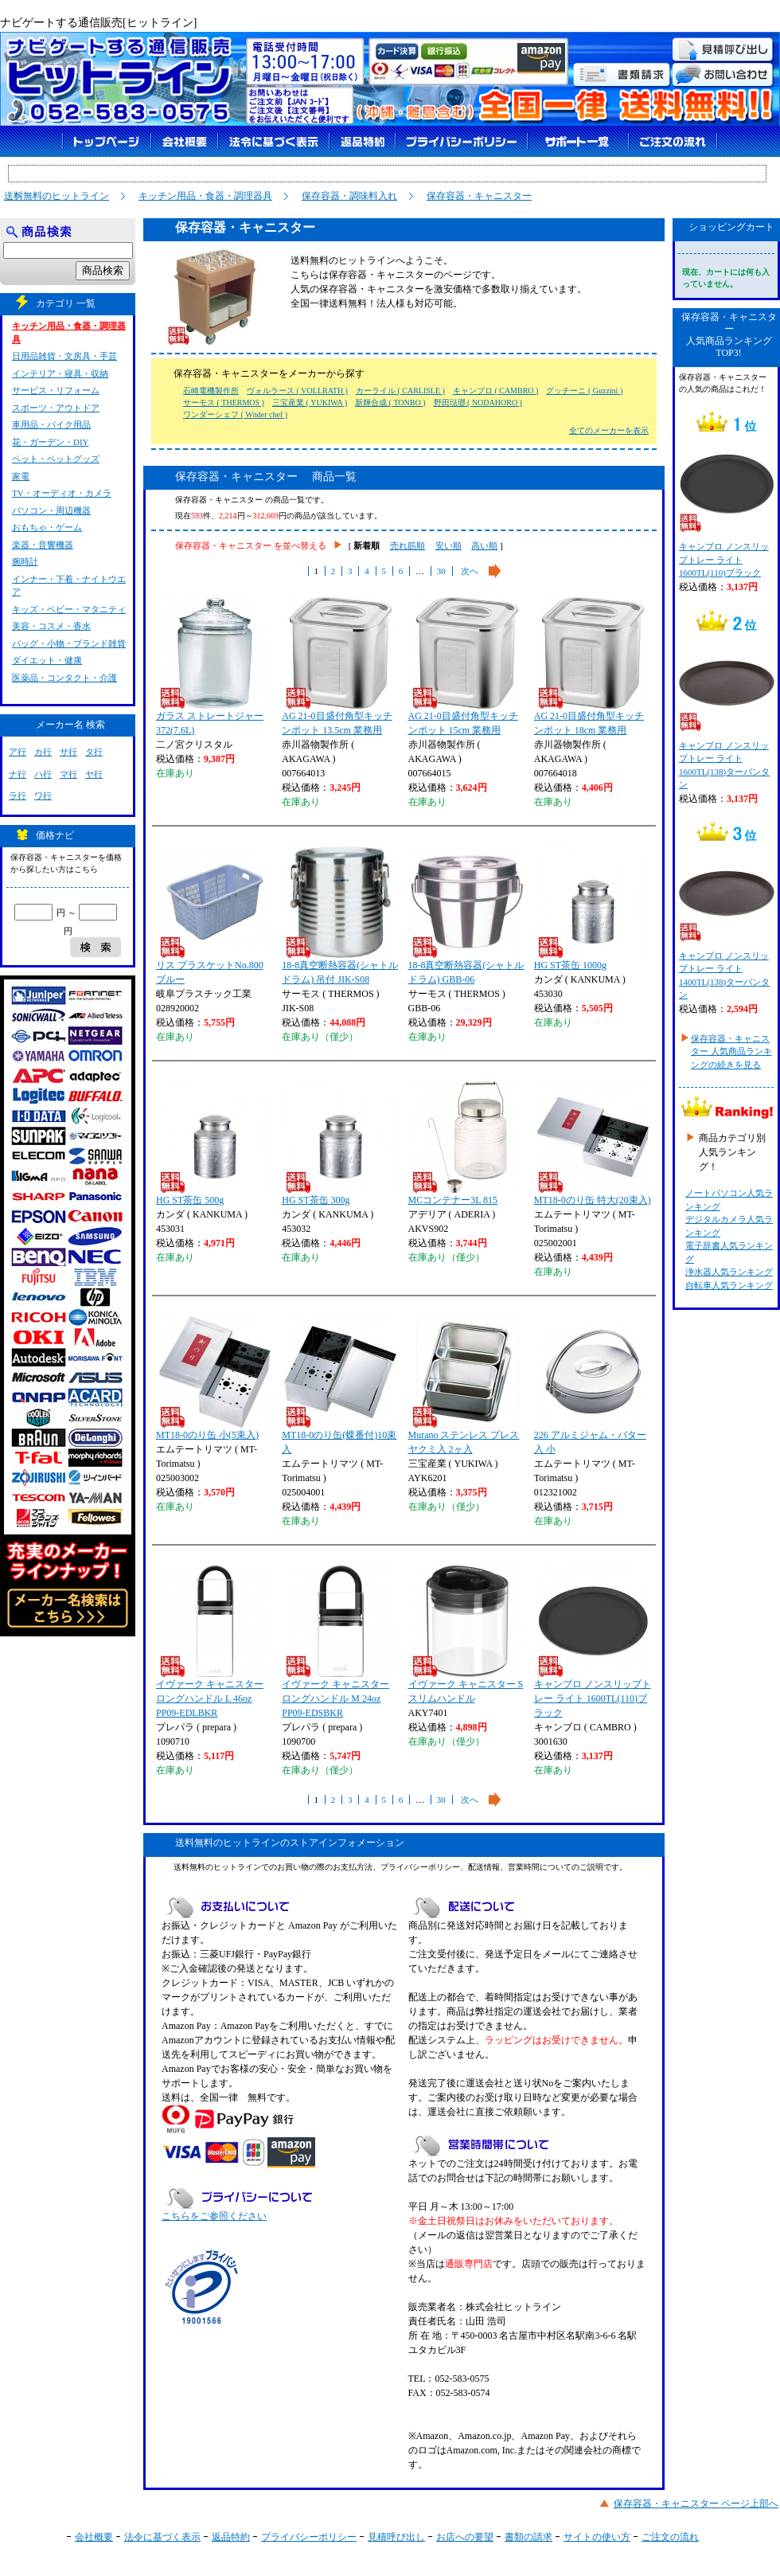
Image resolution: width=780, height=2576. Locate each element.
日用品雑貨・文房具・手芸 (64, 356)
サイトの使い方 (597, 2537)
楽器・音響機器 (42, 544)
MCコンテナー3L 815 (465, 1143)
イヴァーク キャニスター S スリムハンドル (466, 1635)
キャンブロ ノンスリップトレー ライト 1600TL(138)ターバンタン (726, 712)
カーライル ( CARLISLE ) (400, 390)
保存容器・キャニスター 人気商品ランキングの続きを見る (731, 1051)
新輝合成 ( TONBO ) (390, 402)
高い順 (484, 545)
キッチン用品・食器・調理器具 (205, 195)
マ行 (68, 774)
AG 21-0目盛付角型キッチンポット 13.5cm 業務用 (339, 666)
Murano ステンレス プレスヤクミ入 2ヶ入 (465, 1385)
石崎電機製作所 (211, 390)
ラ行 (17, 795)
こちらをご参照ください (214, 2216)
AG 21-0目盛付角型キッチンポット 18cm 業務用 (591, 666)
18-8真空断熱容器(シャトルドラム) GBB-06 (466, 915)
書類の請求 (528, 2537)
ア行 (17, 751)
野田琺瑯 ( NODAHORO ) (478, 402)
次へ (469, 571)
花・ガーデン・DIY (50, 442)
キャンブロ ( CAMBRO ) (496, 390)
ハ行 (43, 774)
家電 (20, 476)
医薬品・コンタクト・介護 (64, 677)
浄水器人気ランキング (729, 1271)
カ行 (43, 751)
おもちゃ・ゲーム (47, 527)
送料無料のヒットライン (56, 195)
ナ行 (17, 774)
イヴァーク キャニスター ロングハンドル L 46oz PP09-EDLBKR (213, 1642)
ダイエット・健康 (47, 660)
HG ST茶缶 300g (339, 1143)
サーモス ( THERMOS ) (223, 402)
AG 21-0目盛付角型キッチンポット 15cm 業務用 (465, 666)
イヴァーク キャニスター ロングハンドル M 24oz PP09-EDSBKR (339, 1642)
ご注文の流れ (670, 2537)
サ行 (68, 751)
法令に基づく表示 (162, 2537)
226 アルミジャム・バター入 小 (591, 1385)
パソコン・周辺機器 (51, 510)
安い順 (448, 545)
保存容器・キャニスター (479, 195)
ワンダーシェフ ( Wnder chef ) (235, 414)
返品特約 (231, 2537)
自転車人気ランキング (729, 1285)
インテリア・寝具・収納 (60, 373)
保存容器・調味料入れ (349, 195)
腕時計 (25, 561)
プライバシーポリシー (309, 2537)
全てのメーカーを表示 (609, 430)
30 (441, 571)
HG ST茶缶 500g (213, 1143)
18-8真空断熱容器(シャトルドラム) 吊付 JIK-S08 (340, 915)
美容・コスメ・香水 (51, 626)
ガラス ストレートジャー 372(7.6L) (213, 666)
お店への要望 (464, 2537)
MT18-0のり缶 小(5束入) (213, 1378)
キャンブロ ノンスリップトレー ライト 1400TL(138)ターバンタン (726, 923)
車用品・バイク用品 (51, 424)
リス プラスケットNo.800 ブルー (213, 915)
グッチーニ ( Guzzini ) (584, 390)
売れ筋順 (407, 545)
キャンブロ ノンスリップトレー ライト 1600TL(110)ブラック (592, 1642)
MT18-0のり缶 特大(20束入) (592, 1143)
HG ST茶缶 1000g (591, 908)
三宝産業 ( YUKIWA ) (309, 402)
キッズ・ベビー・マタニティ (69, 609)
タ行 (94, 751)
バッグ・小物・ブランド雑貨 (69, 643)
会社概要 (94, 2537)
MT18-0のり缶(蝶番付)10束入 (339, 1385)
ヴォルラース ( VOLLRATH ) (297, 390)
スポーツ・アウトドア (55, 407)
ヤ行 (94, 774)
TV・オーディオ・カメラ (61, 493)
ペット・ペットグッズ (55, 458)
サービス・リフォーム (55, 390)
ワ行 (43, 795)
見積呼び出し (396, 2537)
